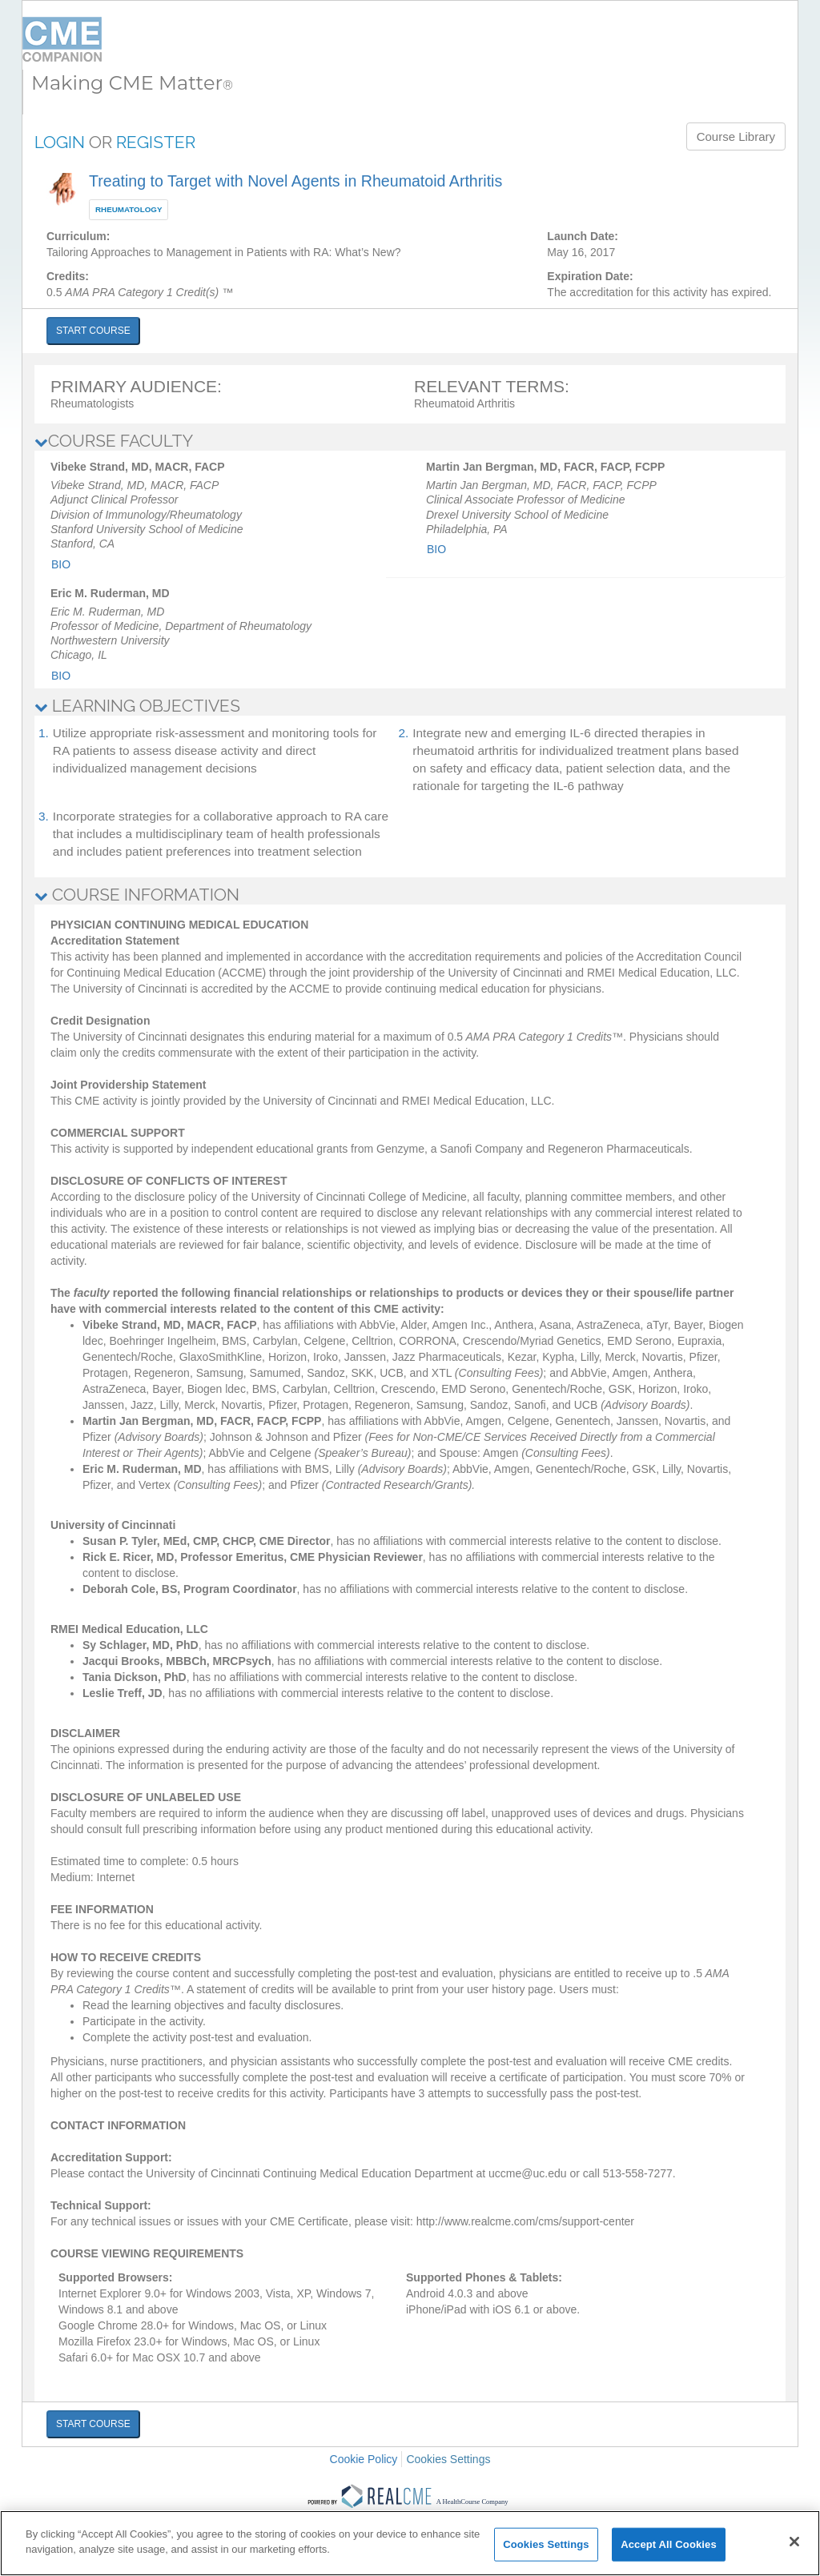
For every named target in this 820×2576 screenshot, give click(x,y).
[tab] (410, 441)
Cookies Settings (448, 2459)
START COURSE (93, 330)
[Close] (794, 2541)
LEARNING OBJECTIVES (137, 706)
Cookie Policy (364, 2459)
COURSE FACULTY (113, 441)
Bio (60, 564)
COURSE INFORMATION (136, 895)
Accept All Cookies (669, 2544)
